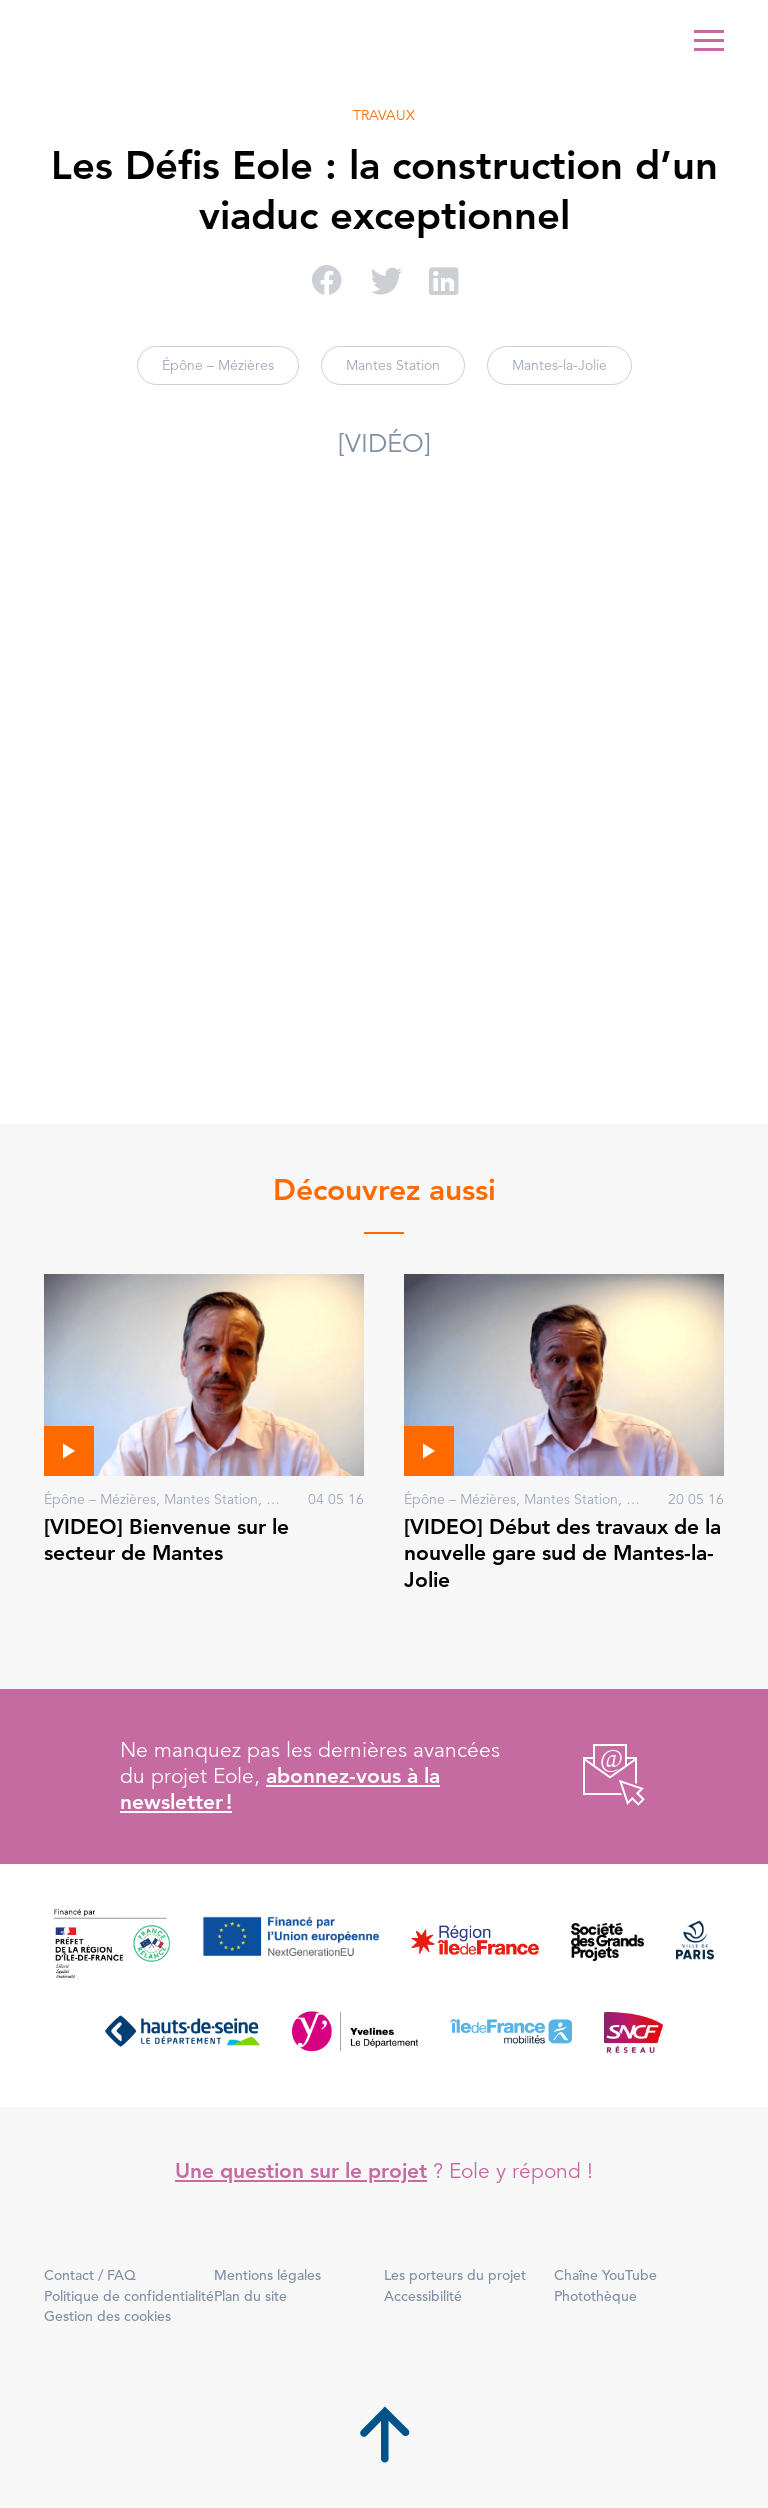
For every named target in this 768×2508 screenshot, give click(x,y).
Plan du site (250, 2296)
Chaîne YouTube (605, 2275)
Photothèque (595, 2296)
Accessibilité (423, 2296)
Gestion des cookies (107, 2316)
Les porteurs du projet (455, 2275)
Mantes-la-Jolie (559, 365)
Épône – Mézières (218, 365)
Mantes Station (393, 365)
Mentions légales (267, 2275)
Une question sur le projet (301, 2170)
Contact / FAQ (90, 2275)
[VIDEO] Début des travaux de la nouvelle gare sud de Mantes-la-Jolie (562, 1553)
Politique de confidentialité (129, 2296)
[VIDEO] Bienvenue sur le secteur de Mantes (166, 1539)
